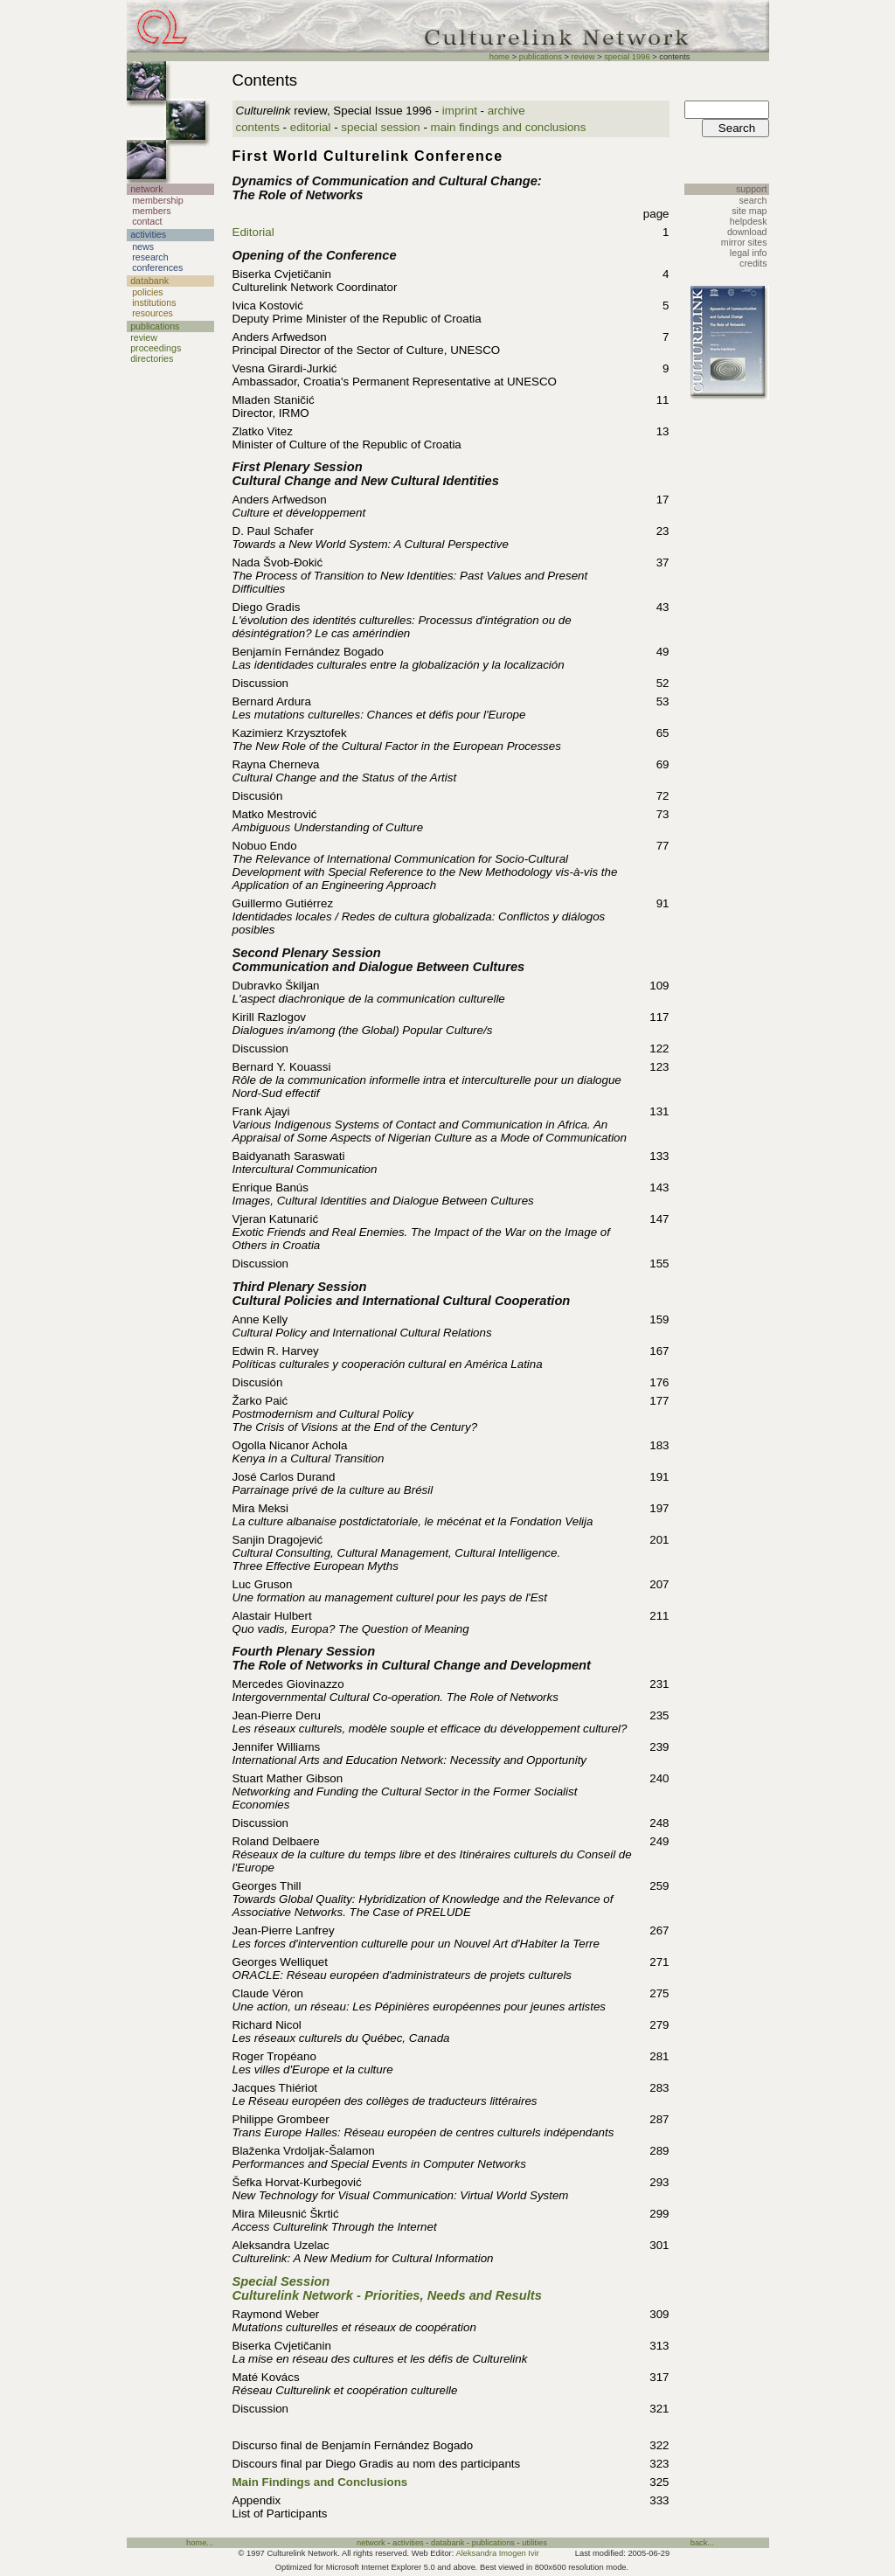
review (583, 56)
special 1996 (626, 56)
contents (258, 127)
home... (199, 2542)
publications (540, 56)
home (499, 56)
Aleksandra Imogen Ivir (496, 2553)
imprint (459, 110)
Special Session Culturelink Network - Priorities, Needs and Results (387, 2288)
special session (380, 127)
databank (447, 2542)
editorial (310, 127)
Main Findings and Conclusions (320, 2482)
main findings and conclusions (508, 127)
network (371, 2542)
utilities (534, 2542)
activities (408, 2542)
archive (506, 110)
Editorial (253, 232)
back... (702, 2542)
